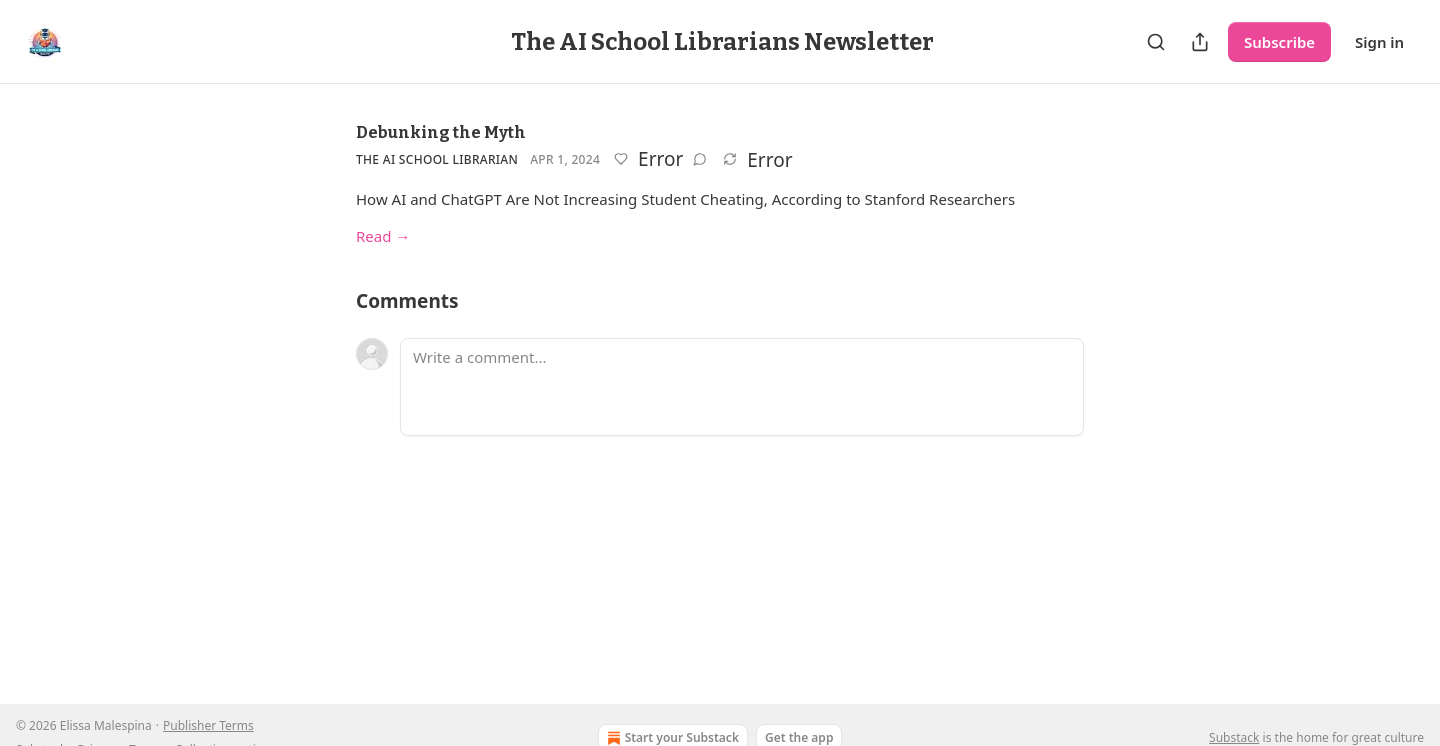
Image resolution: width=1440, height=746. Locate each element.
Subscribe (1279, 42)
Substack (1234, 737)
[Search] (1156, 42)
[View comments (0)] (700, 159)
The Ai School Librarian (437, 159)
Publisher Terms (208, 725)
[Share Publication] (1200, 42)
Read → (383, 236)
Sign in (1379, 42)
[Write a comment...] (742, 387)
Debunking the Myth (441, 132)
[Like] (621, 159)
